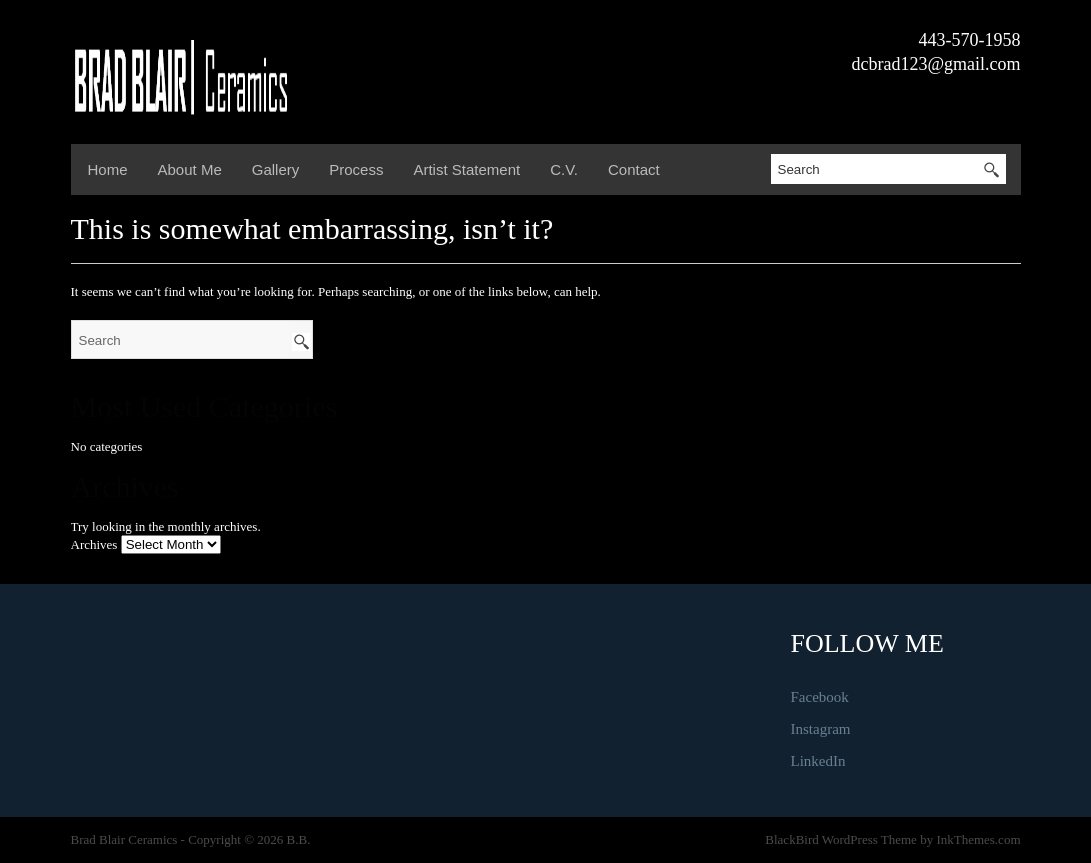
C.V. (564, 169)
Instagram (821, 729)
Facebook (820, 697)
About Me (190, 169)
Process (356, 169)
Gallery (276, 169)
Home (108, 169)
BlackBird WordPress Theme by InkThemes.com (892, 839)
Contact (634, 169)
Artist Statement (466, 169)
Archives (94, 544)
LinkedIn (818, 761)
